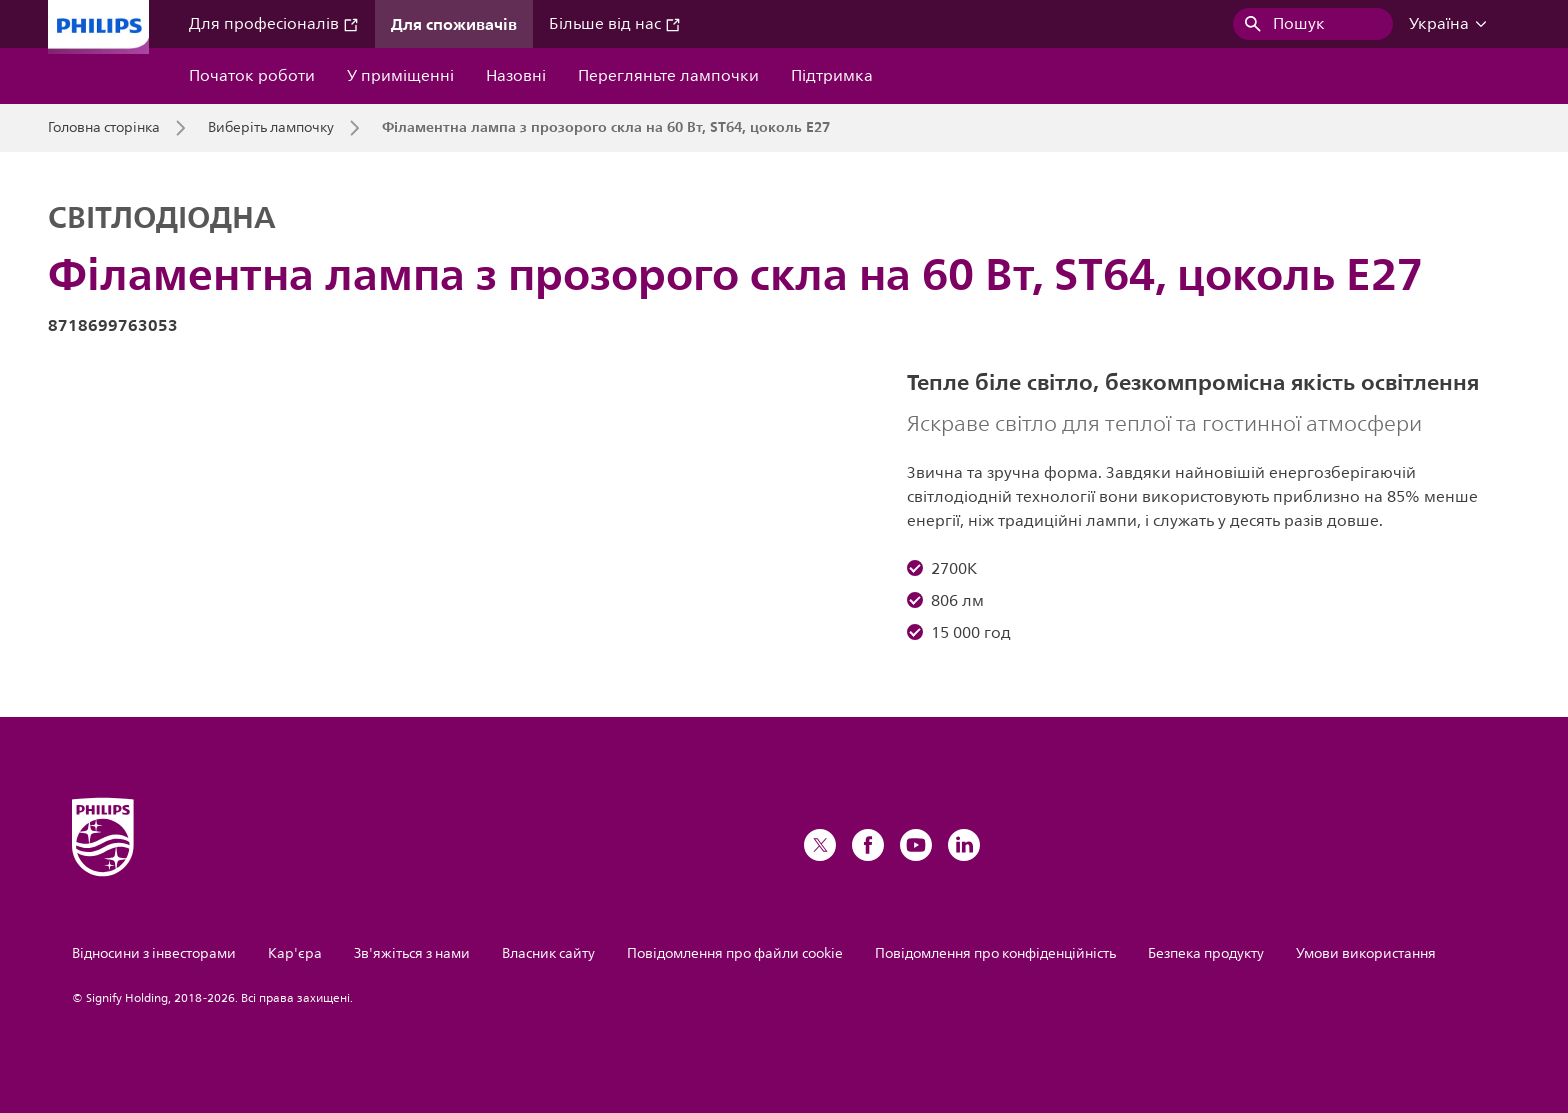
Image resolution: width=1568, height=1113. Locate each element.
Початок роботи (252, 76)
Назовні (516, 76)
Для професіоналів (274, 24)
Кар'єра (295, 953)
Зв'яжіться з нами (412, 953)
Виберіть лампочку (271, 128)
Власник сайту (548, 953)
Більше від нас (615, 24)
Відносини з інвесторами (154, 953)
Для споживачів (454, 24)
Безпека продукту (1206, 953)
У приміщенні (400, 76)
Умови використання (1366, 953)
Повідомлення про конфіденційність (995, 953)
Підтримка (832, 76)
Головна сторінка (104, 128)
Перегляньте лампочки (668, 76)
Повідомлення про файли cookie (735, 953)
